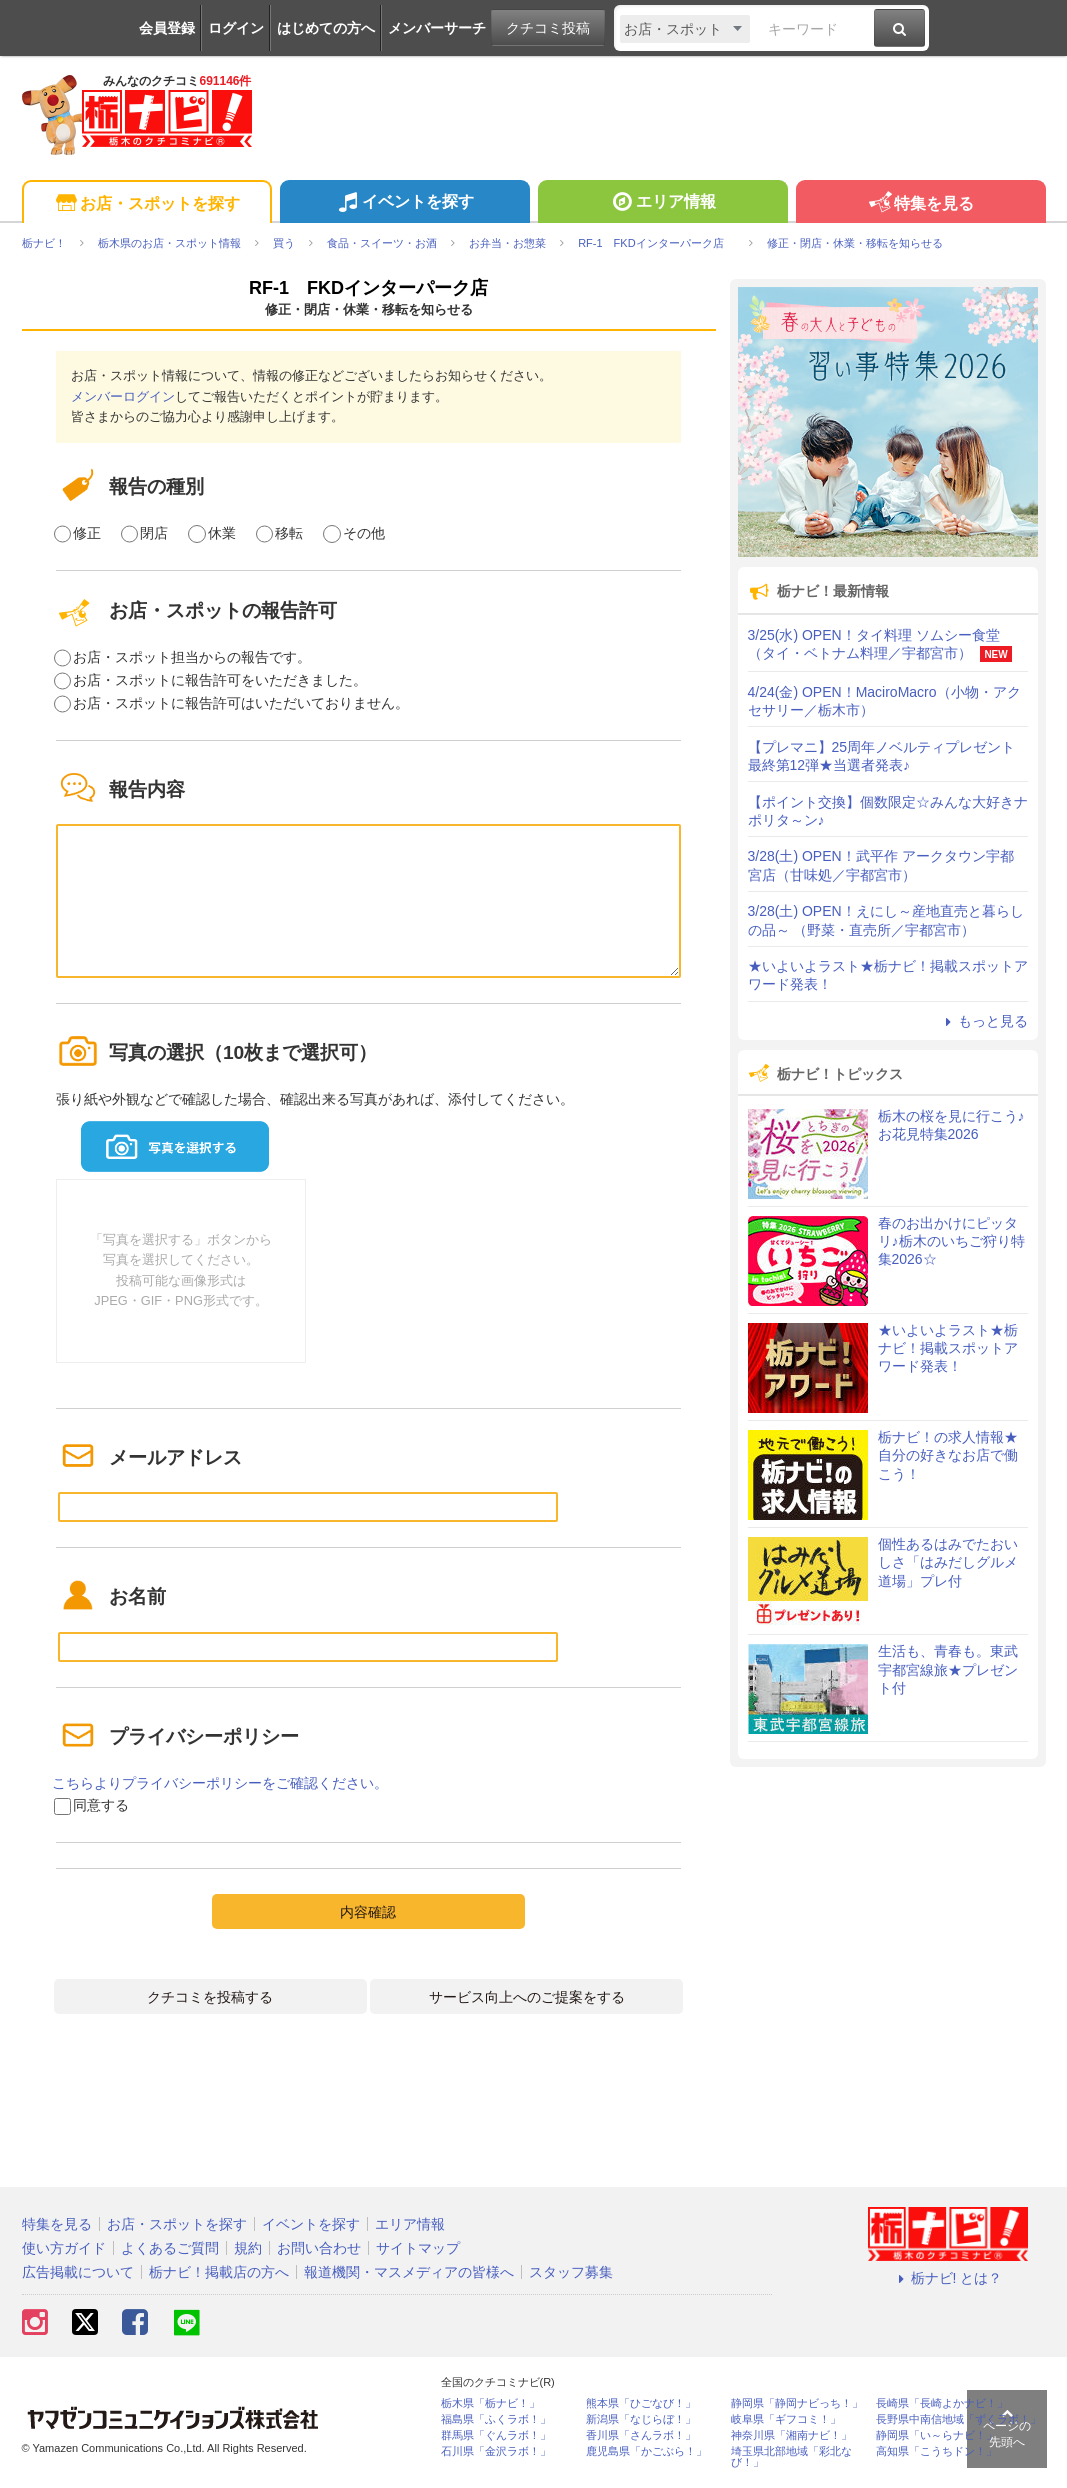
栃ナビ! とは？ (948, 2278)
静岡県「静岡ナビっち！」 (797, 2403)
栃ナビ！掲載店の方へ (219, 2272)
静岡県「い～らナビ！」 (936, 2435)
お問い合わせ (319, 2248)
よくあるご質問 (170, 2248)
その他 (364, 533)
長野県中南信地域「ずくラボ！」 (958, 2419)
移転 (289, 533)
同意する (101, 1805)
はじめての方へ (326, 28)
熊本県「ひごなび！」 (641, 2403)
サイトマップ (418, 2248)
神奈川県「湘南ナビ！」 (791, 2435)
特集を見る (920, 204)
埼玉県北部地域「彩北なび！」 (791, 2457)
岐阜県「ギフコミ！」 (786, 2419)
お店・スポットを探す (146, 204)
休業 (222, 533)
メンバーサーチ (437, 28)
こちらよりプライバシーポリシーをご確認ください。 (220, 1783)
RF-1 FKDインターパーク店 (377, 288)
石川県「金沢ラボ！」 (496, 2451)
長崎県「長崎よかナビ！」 (942, 2403)
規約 (248, 2248)
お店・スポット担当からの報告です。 (192, 657)
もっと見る (984, 1021)
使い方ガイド (64, 2248)
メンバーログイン (123, 396)
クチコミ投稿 (548, 28)
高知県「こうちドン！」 (936, 2451)
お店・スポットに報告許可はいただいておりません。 (241, 703)
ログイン (236, 28)
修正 (87, 533)
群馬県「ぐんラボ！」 (496, 2435)
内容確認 (368, 1912)
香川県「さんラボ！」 (641, 2435)
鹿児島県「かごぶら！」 (646, 2451)
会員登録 (167, 28)
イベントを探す (404, 204)
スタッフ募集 (571, 2272)
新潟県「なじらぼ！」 (641, 2419)
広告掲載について (78, 2272)
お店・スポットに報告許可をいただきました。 (220, 680)
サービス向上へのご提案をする (527, 1997)
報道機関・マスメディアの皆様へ (409, 2272)
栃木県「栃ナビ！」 (490, 2403)
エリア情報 (662, 204)
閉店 (154, 533)
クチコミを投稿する (210, 1997)
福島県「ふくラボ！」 (496, 2419)
